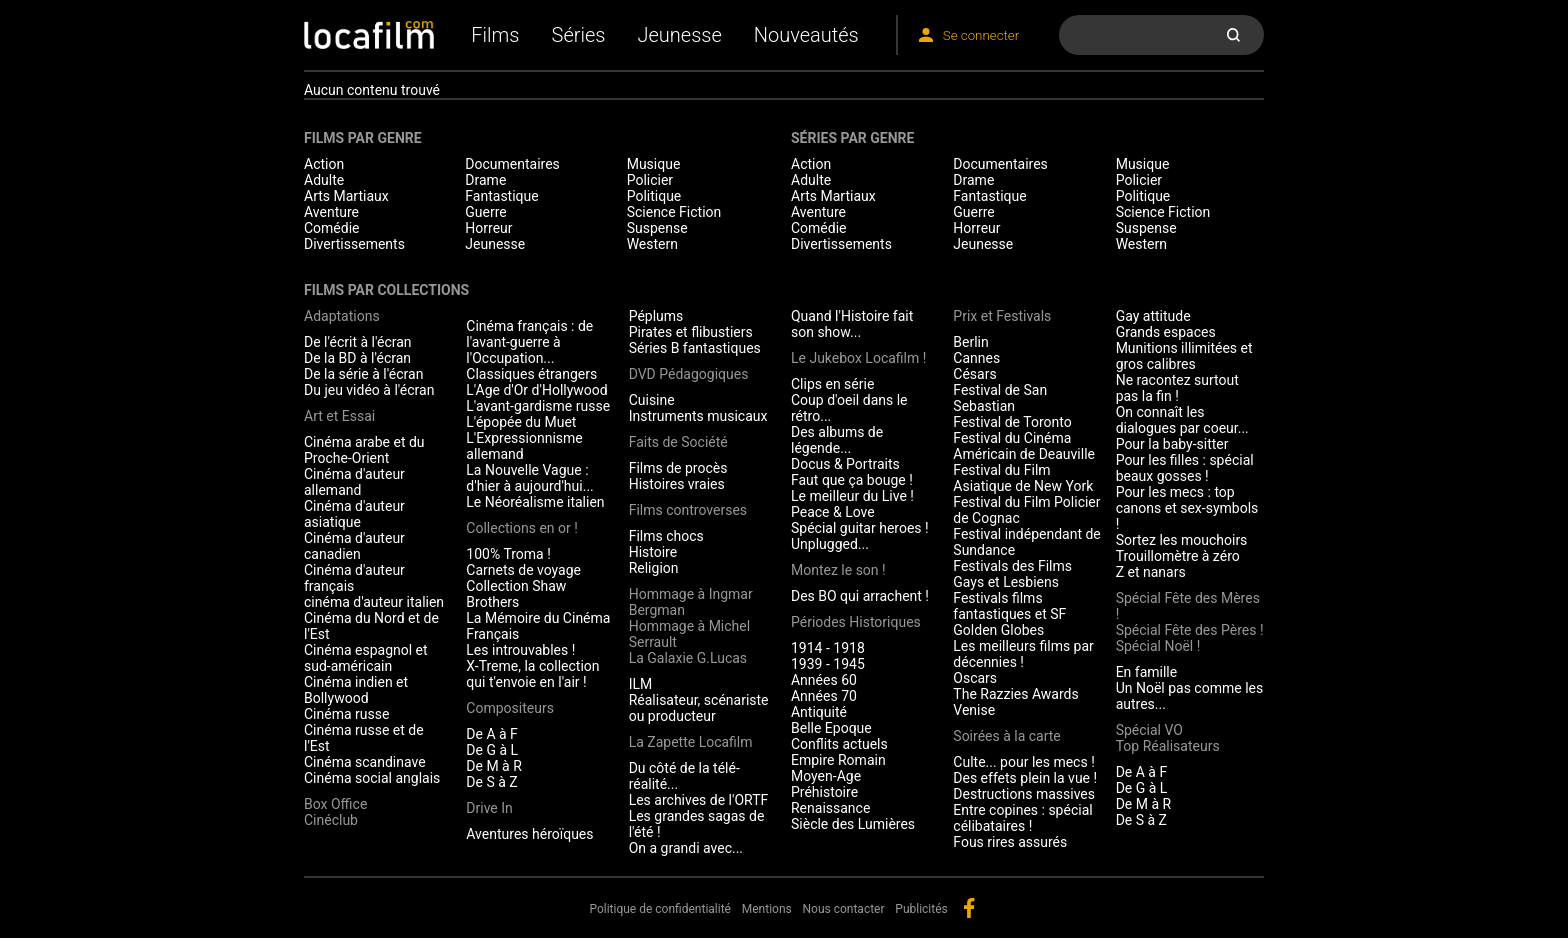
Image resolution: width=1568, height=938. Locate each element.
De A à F (492, 734)
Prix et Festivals (1002, 316)
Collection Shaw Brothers (516, 594)
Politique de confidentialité (660, 909)
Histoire (653, 552)
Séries (579, 35)
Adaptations (342, 316)
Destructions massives (1024, 794)
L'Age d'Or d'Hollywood (536, 390)
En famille (1147, 672)
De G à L (492, 750)
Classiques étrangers (531, 374)
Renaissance (830, 808)
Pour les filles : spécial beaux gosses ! (1185, 468)
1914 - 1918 (828, 648)
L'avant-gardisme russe (538, 406)
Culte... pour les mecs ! (1023, 762)
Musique (654, 164)
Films (495, 35)
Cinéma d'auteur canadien (354, 546)
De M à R (494, 766)
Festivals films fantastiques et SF (1009, 606)
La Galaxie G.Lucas (688, 658)
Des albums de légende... (837, 440)
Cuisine (652, 400)
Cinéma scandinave (365, 762)
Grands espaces (1166, 332)
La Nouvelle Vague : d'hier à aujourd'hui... (529, 478)
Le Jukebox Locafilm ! (858, 358)
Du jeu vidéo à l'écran (369, 390)
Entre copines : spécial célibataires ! (1022, 818)
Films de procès (678, 468)
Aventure (331, 212)
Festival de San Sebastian (1000, 398)
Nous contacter (844, 909)
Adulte (324, 180)
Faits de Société (678, 442)
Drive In (489, 808)
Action (324, 164)
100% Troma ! (508, 554)
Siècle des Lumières (853, 824)
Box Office (335, 804)
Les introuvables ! (520, 650)
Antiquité (819, 712)
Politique (654, 196)
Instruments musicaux (698, 416)
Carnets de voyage (523, 570)
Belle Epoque (831, 728)
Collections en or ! (522, 528)
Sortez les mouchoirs (1182, 540)
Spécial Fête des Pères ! (1190, 630)
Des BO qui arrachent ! (860, 596)
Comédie (332, 228)
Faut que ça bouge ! (852, 480)
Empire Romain (838, 760)
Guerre (485, 212)
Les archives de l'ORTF (699, 800)
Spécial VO (1149, 730)
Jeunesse (679, 35)
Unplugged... (830, 544)
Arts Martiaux (346, 196)
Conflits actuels (839, 744)
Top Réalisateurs (1168, 746)
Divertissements (354, 244)
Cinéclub (331, 820)
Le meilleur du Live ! (852, 496)
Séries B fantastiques (695, 348)
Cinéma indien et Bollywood (356, 690)
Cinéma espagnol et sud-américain (366, 658)
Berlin (970, 342)
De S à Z (491, 782)
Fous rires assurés (1010, 842)
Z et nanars (1151, 572)
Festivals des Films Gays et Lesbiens (1012, 574)
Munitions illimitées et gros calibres (1184, 356)
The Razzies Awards (1015, 694)
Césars (974, 374)
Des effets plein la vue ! (1025, 778)
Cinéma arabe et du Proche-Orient (364, 450)
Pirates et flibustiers (691, 332)
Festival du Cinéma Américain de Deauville (1024, 446)
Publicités (921, 909)
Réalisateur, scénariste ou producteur (699, 708)
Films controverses (688, 510)
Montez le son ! (838, 570)
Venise (974, 710)
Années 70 (824, 696)
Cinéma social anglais (372, 778)
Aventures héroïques (529, 834)
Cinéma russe (346, 714)
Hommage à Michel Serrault (689, 634)
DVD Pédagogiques (689, 374)
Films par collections (386, 290)
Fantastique (501, 196)
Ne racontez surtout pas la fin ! (1177, 388)
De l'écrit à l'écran (358, 342)
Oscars (975, 678)
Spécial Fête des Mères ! (1188, 606)
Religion (654, 568)
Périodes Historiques (856, 622)
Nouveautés (806, 35)
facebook (969, 908)
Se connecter (981, 35)
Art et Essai (339, 416)
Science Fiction (674, 212)
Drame (485, 180)
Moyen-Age (826, 776)
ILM (641, 684)
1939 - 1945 (828, 664)
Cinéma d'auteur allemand (354, 482)
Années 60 (824, 680)
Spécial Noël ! (1158, 646)
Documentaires (512, 164)
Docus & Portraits (845, 464)
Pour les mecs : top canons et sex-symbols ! (1187, 508)
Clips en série (832, 384)
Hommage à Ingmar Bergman (691, 602)
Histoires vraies (677, 484)
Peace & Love (833, 512)
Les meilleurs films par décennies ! (1023, 654)
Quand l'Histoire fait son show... (852, 324)
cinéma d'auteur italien (374, 602)
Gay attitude (1153, 316)
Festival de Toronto (1012, 422)
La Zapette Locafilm (691, 742)
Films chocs (666, 536)
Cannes (976, 358)
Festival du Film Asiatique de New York (1023, 478)
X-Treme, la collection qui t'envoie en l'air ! (532, 674)
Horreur (488, 228)
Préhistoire (824, 792)
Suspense (657, 228)
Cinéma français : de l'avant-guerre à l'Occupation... (529, 342)
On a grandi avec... (686, 848)
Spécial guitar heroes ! (860, 528)
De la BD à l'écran (357, 358)
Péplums (656, 316)
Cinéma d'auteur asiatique (354, 514)
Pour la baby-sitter (1172, 444)
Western (652, 244)
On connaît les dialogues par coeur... (1182, 420)
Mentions (767, 909)
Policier (650, 180)
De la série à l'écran (363, 374)
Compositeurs (510, 708)
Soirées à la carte (1006, 736)
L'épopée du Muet (521, 422)
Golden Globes (998, 630)
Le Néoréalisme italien (535, 502)
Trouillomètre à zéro (1178, 556)
